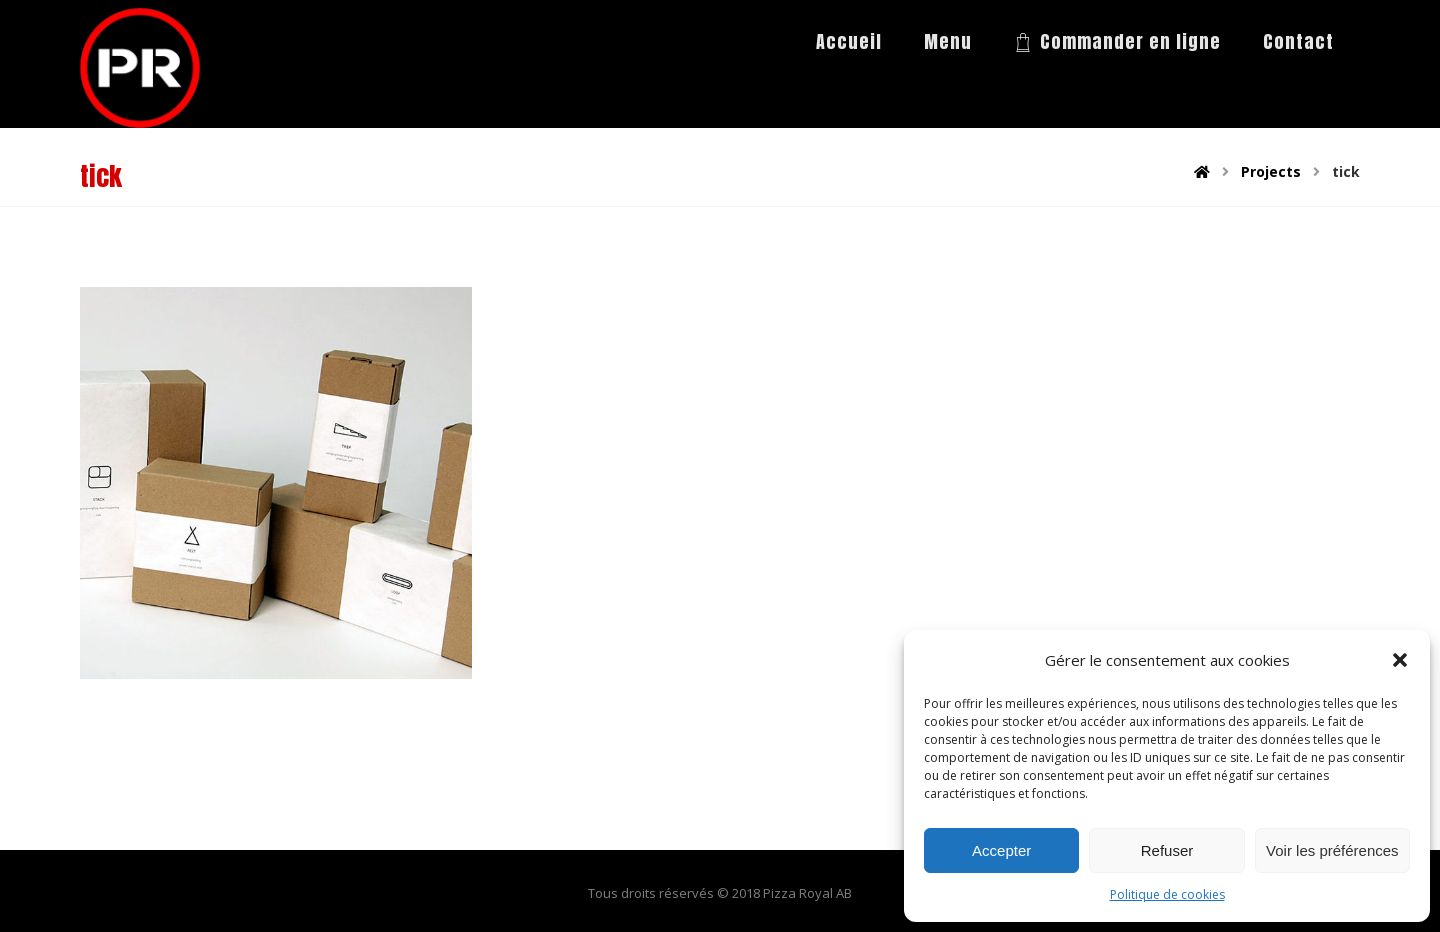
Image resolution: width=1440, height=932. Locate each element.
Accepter (1001, 850)
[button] (1400, 660)
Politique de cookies (1167, 894)
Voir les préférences (1332, 850)
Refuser (1167, 850)
